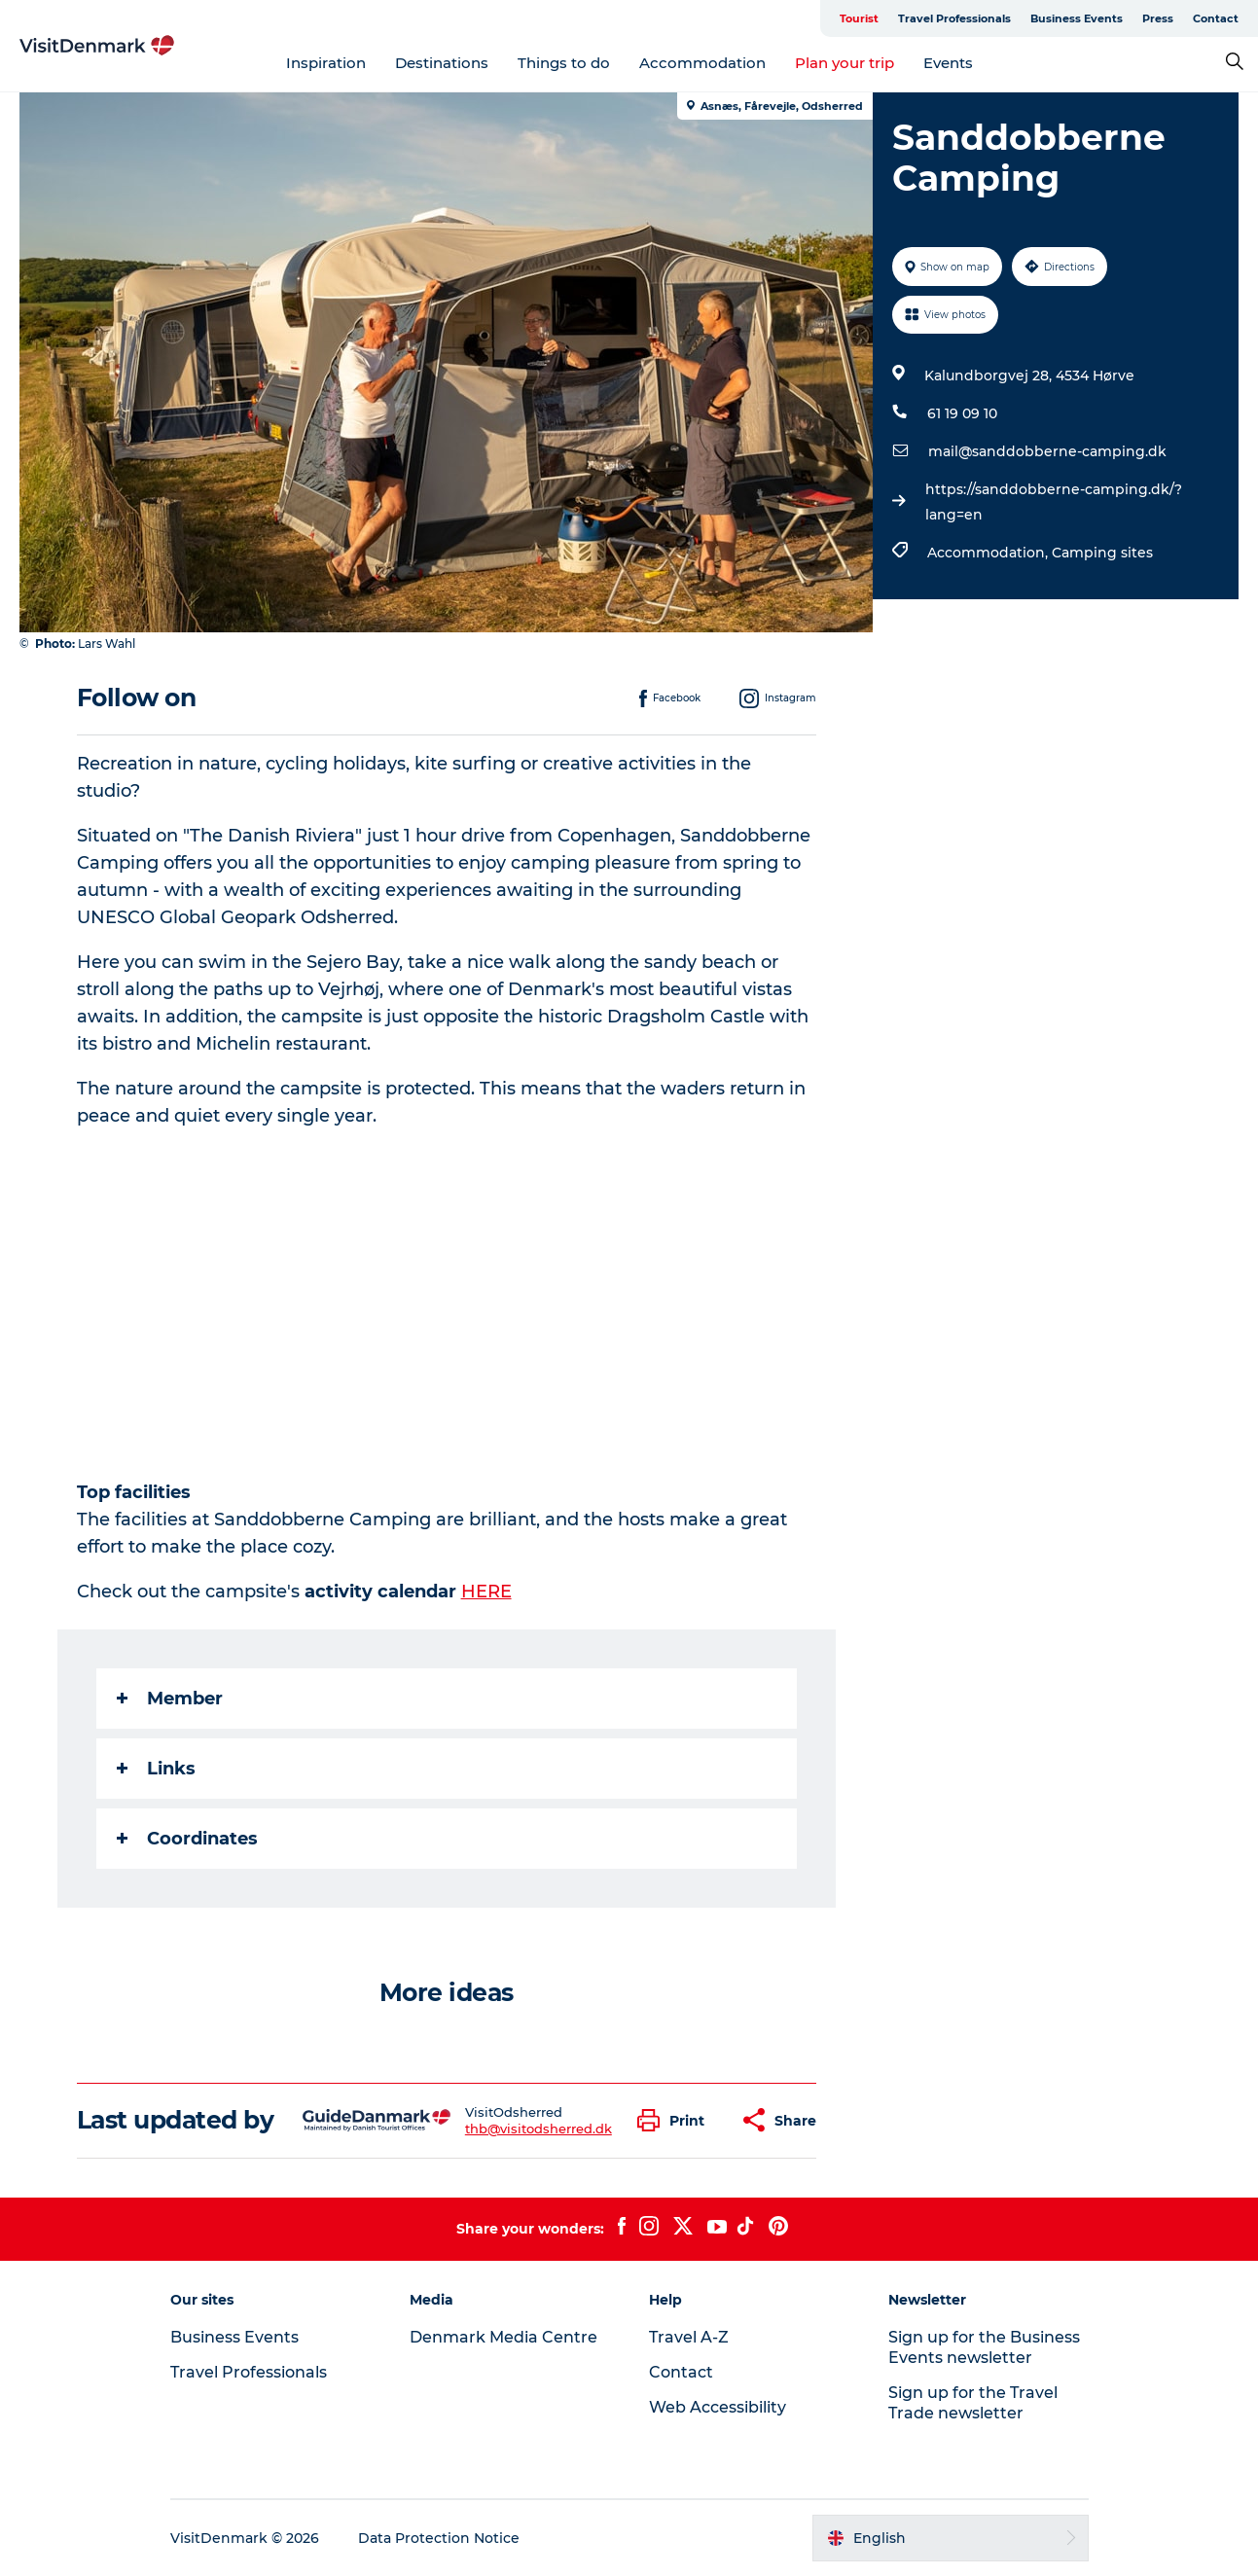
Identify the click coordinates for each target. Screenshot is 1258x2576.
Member (170, 1698)
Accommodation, (989, 552)
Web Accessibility (717, 2407)
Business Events (1076, 18)
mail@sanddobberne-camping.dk (1047, 451)
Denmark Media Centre (503, 2337)
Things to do (564, 63)
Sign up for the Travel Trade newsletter (973, 2402)
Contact (1216, 18)
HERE (486, 1591)
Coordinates (187, 1838)
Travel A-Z (689, 2337)
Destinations (441, 63)
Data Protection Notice (439, 2538)
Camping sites (1102, 552)
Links (156, 1768)
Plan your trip (844, 63)
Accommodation (702, 63)
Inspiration (326, 63)
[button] (675, 2120)
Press (1157, 18)
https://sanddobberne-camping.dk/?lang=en (1053, 502)
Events (948, 63)
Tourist (859, 18)
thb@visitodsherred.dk (538, 2128)
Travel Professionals (954, 18)
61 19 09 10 (962, 413)
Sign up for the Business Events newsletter (984, 2347)
